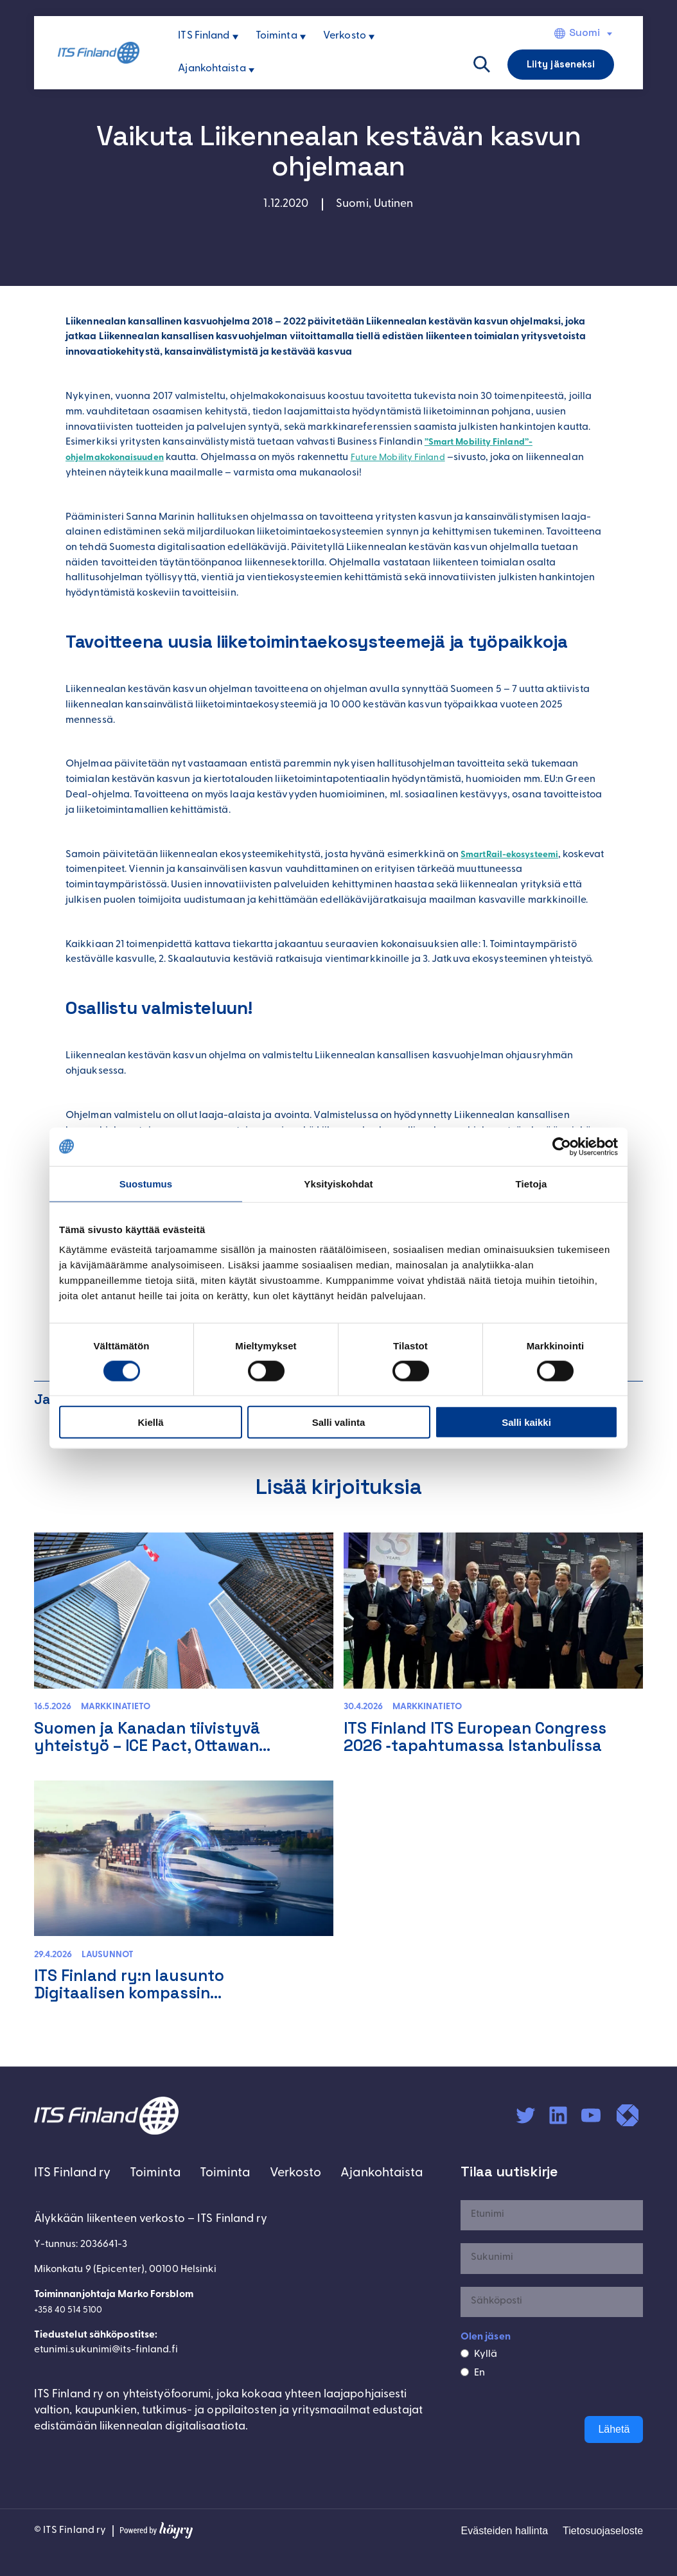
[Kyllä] (465, 2380)
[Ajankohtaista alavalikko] (251, 70)
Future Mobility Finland (415, 457)
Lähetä (613, 2456)
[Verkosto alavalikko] (371, 37)
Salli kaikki (526, 1422)
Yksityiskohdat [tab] (338, 1183)
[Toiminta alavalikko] (303, 37)
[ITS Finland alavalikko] (235, 37)
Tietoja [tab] (531, 1183)
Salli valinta (338, 1422)
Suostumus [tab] (146, 1183)
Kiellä (150, 1422)
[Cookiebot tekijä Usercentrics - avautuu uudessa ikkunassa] (562, 1146)
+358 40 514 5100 (72, 2379)
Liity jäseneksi (561, 64)
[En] (465, 2399)
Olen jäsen (486, 2364)
